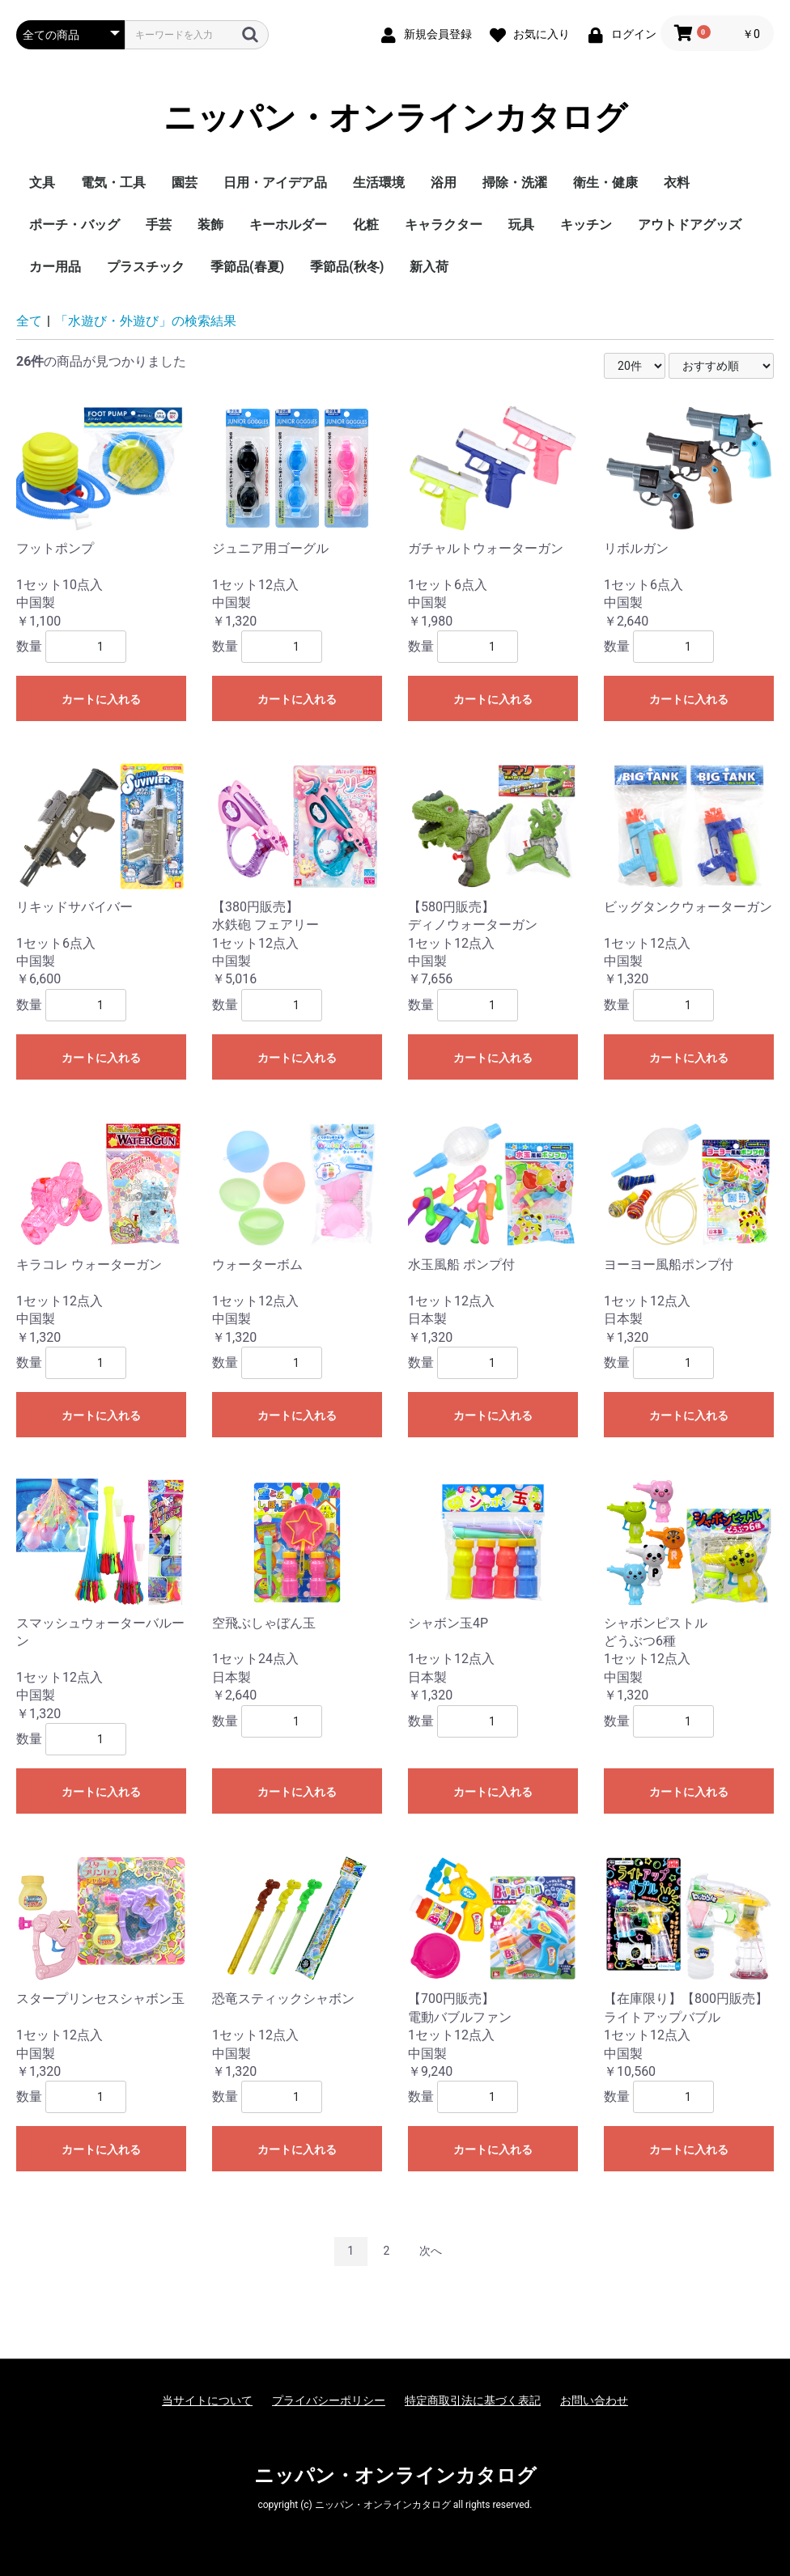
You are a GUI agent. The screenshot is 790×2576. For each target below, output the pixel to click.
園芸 (185, 182)
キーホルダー (288, 224)
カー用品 (55, 266)
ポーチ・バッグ (74, 224)
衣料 (677, 182)
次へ (430, 2250)
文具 (42, 182)
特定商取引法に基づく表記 (473, 2400)
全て (29, 321)
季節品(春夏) (247, 266)
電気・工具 (113, 182)
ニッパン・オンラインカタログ (395, 118)
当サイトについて (207, 2400)
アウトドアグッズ (689, 224)
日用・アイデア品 (275, 182)
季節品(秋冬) (347, 266)
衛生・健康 (605, 182)
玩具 (521, 224)
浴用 (444, 182)
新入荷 (429, 266)
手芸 (159, 224)
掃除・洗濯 (514, 182)
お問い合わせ (594, 2400)
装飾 (210, 224)
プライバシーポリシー (328, 2400)
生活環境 (379, 182)
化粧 (366, 224)
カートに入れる (101, 699)
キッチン (586, 224)
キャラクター (443, 224)
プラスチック (146, 266)
